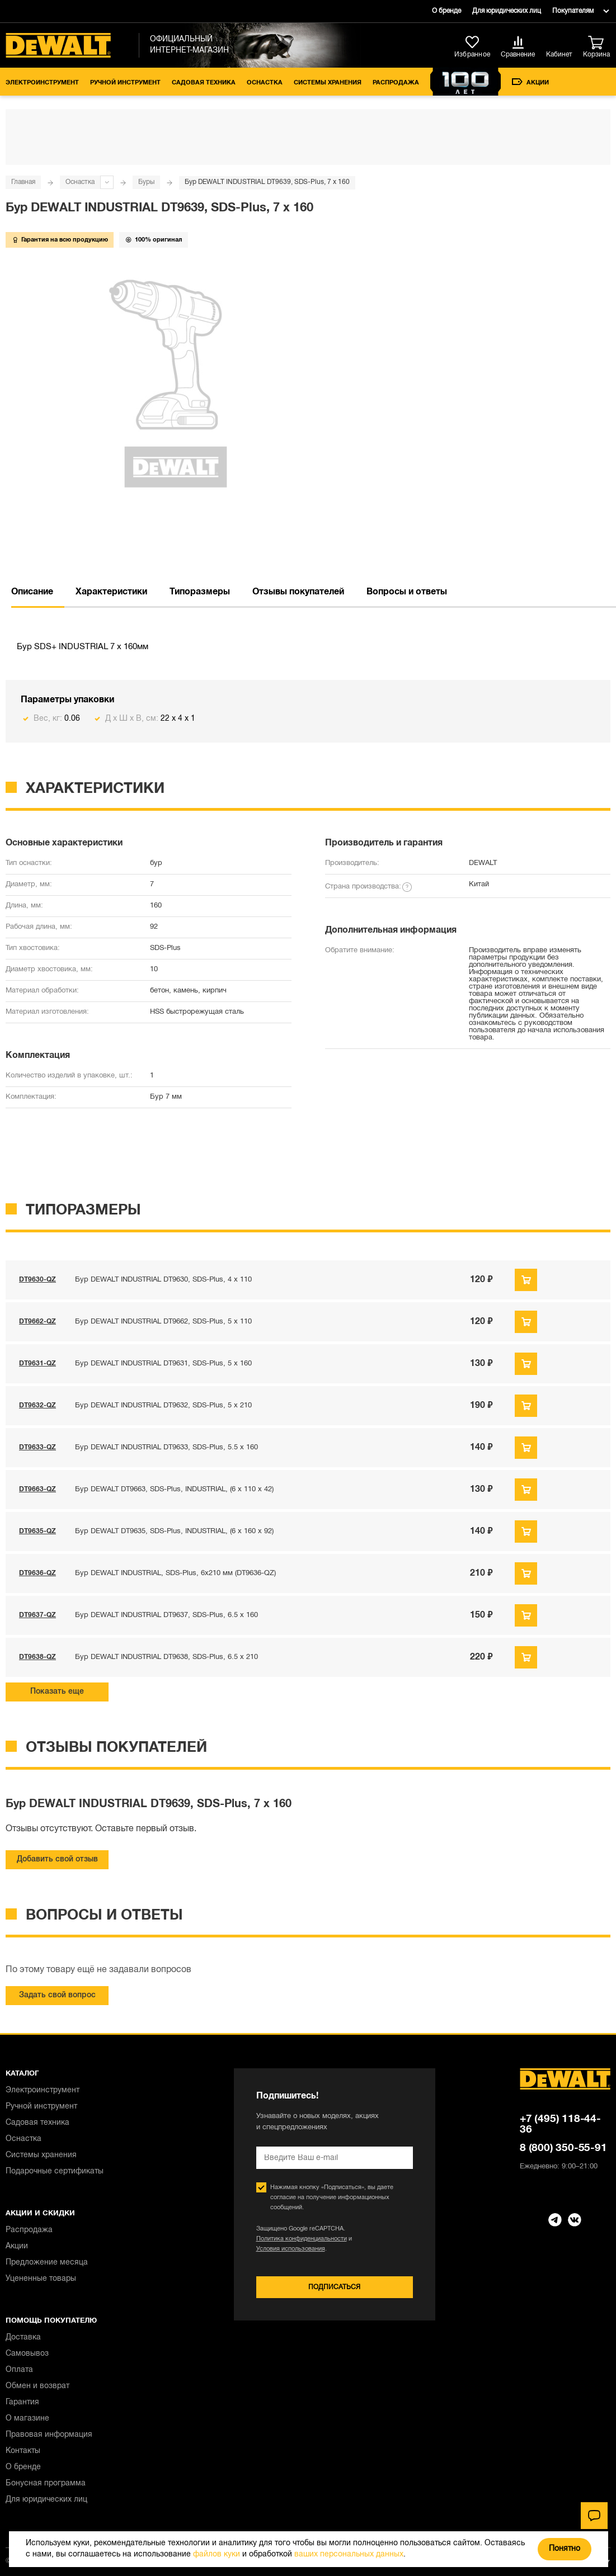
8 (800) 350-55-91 (563, 2148)
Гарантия (22, 2402)
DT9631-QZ (37, 1363)
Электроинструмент (42, 83)
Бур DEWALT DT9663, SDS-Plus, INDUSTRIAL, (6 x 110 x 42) (174, 1489)
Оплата (19, 2370)
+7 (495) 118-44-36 (560, 2124)
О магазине (27, 2418)
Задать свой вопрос (57, 1995)
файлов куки (216, 2554)
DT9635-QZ (37, 1531)
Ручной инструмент (125, 83)
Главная (23, 182)
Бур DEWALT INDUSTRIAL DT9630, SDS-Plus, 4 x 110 (163, 1280)
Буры (146, 182)
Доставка (23, 2337)
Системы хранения (327, 83)
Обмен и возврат (37, 2386)
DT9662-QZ (37, 1321)
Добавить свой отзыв (57, 1859)
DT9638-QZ (37, 1657)
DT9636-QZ (37, 1573)
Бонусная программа (46, 2483)
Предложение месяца (47, 2262)
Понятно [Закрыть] (564, 2549)
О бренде (446, 11)
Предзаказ (526, 1280)
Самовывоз (27, 2353)
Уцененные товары (41, 2278)
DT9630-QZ (37, 1280)
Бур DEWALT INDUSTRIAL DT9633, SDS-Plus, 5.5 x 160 (166, 1447)
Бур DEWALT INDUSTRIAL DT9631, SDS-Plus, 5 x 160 (163, 1363)
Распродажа (396, 83)
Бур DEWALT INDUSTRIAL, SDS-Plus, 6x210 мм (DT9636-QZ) (175, 1573)
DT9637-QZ (37, 1615)
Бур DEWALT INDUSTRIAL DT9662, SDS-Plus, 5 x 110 (163, 1321)
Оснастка (265, 83)
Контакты (23, 2451)
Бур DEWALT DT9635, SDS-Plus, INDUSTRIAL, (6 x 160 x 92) (174, 1531)
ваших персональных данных (348, 2554)
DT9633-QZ (37, 1447)
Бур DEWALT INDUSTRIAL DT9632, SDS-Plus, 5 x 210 (163, 1405)
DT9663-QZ (37, 1489)
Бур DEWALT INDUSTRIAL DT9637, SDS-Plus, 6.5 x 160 (166, 1615)
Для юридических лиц (506, 11)
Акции (530, 82)
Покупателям (573, 11)
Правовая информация (49, 2434)
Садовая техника (204, 83)
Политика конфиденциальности (301, 2239)
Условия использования (290, 2249)
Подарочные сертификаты (55, 2171)
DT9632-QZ (37, 1405)
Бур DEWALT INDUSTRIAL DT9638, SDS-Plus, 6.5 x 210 (166, 1657)
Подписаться (334, 2287)
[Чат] (594, 2515)
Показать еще (57, 1691)
